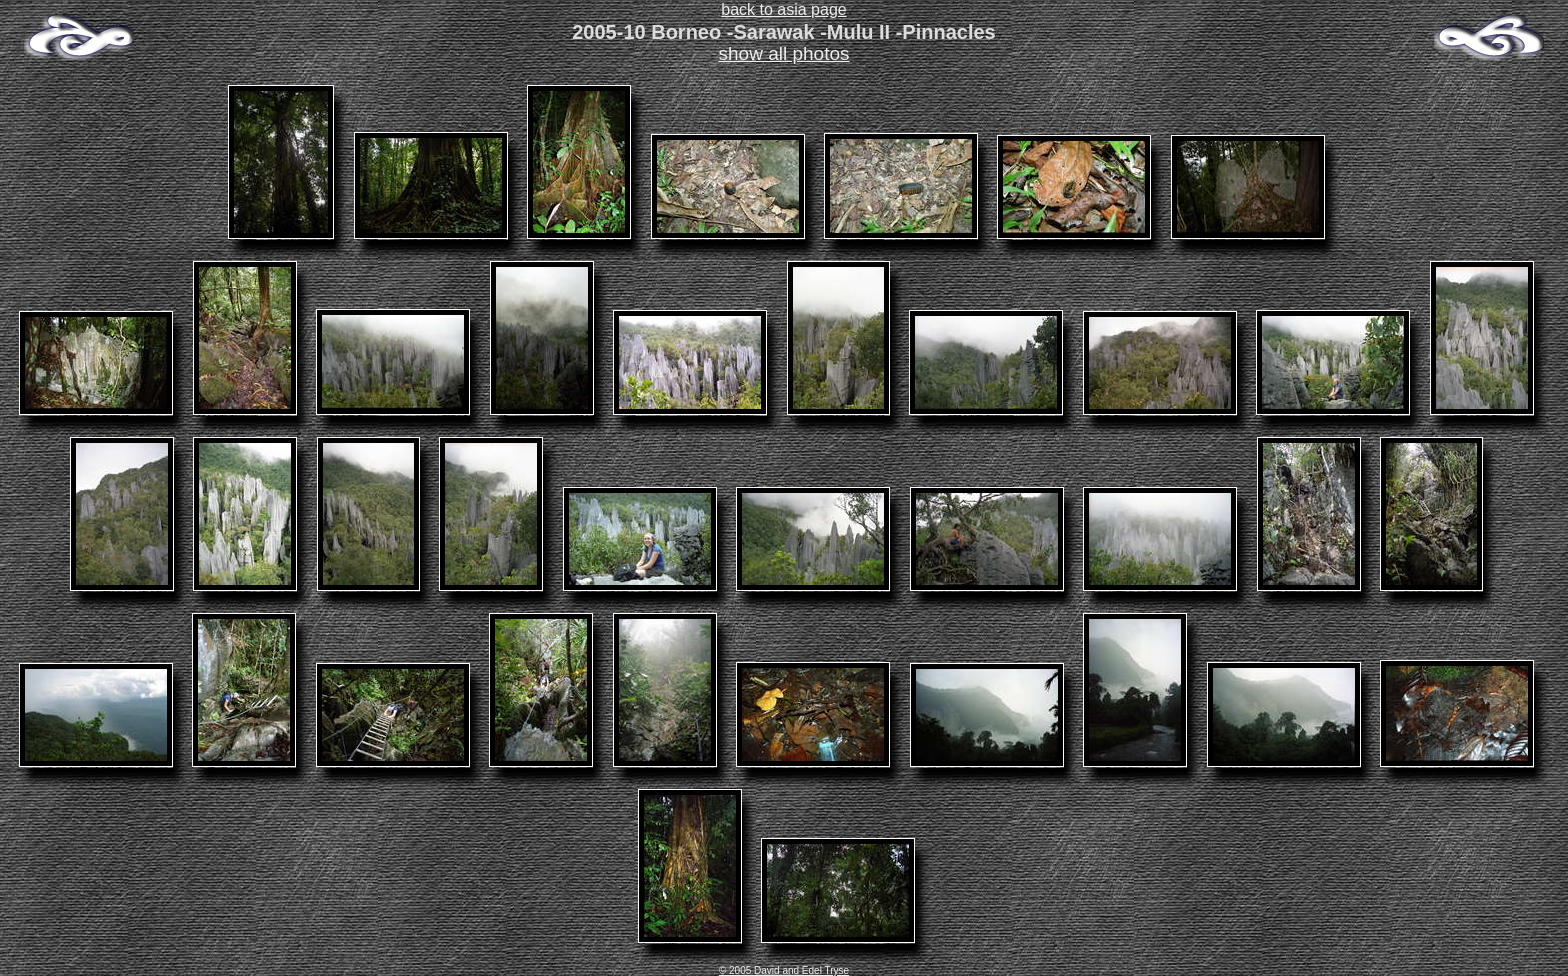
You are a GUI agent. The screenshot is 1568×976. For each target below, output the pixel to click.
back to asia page (783, 9)
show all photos (784, 53)
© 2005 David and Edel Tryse (784, 970)
